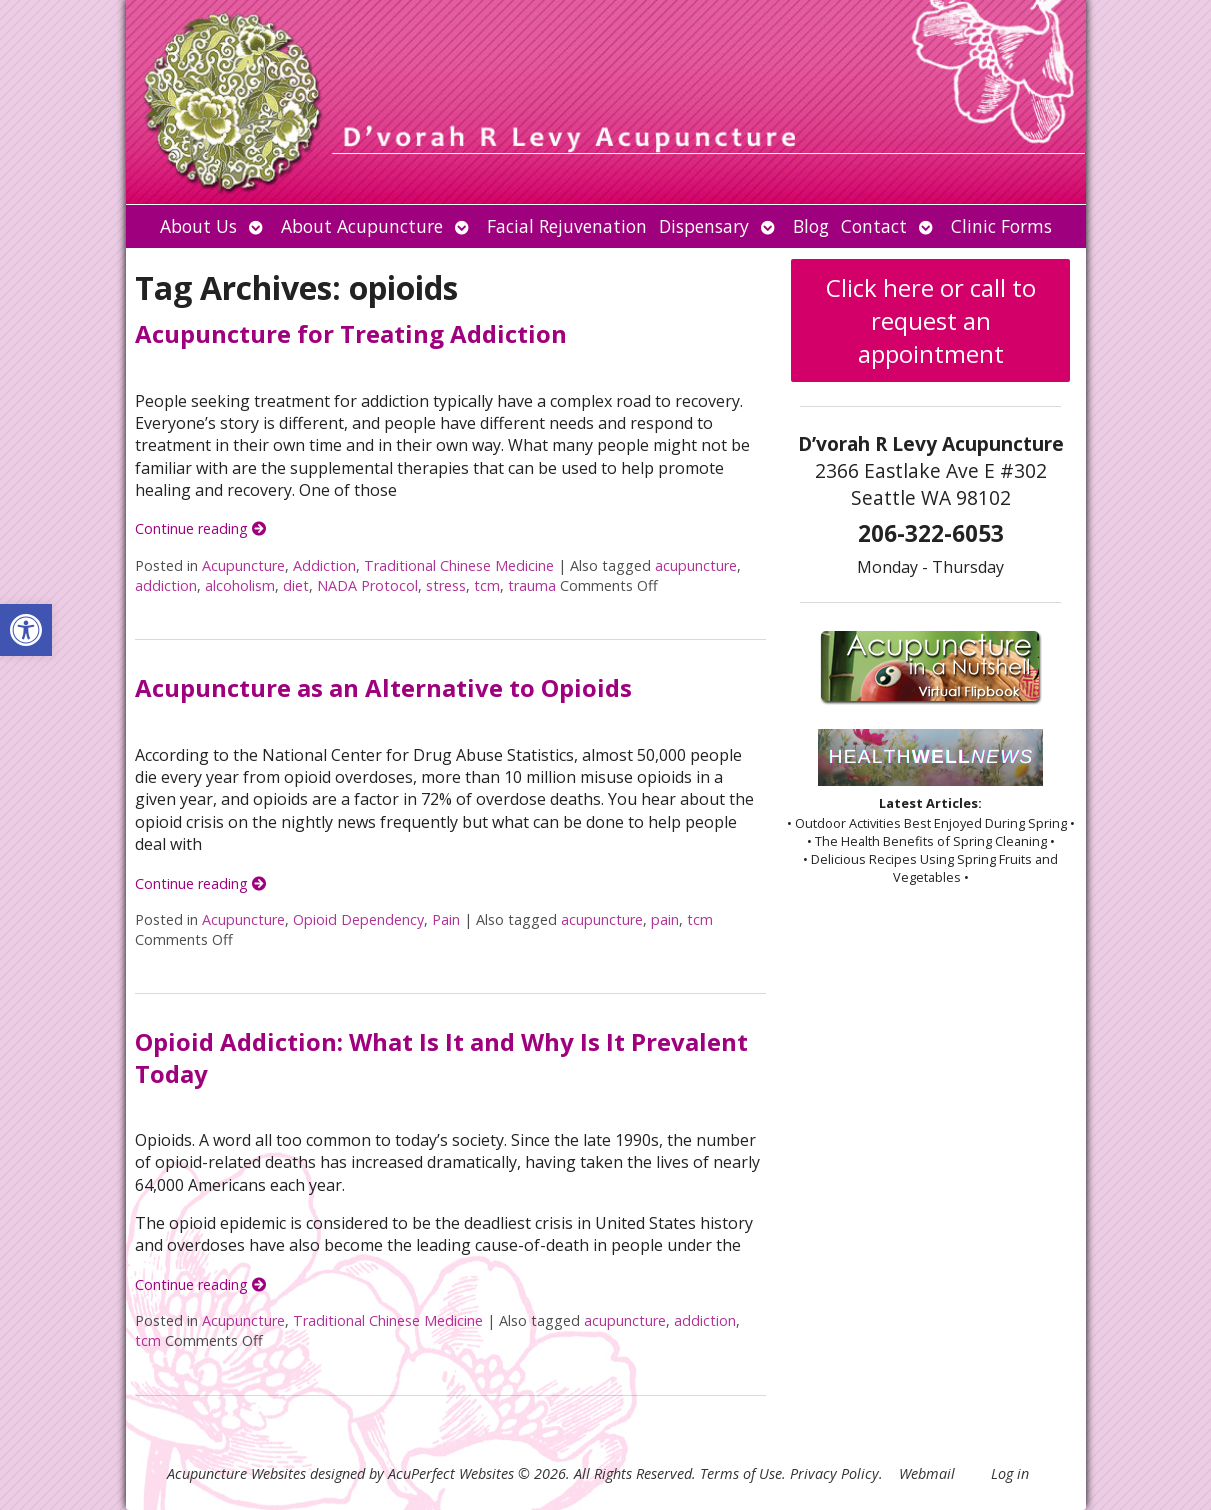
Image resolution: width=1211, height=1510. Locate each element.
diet (296, 585)
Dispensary (704, 226)
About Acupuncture (362, 226)
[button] (26, 630)
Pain (446, 919)
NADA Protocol (367, 585)
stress (446, 585)
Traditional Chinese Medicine (459, 565)
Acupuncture (243, 565)
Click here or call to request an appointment (931, 320)
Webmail (927, 1473)
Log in (1010, 1473)
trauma (532, 585)
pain (665, 919)
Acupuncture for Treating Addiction (351, 333)
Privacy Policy (834, 1473)
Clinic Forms (1001, 226)
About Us (198, 226)
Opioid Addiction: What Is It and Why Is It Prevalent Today (441, 1057)
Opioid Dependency (358, 919)
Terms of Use (741, 1473)
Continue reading (200, 528)
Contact (874, 226)
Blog (811, 226)
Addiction (324, 565)
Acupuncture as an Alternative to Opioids (383, 687)
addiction (166, 585)
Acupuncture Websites (236, 1473)
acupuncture (696, 565)
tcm (487, 585)
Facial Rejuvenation (567, 226)
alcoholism (240, 585)
